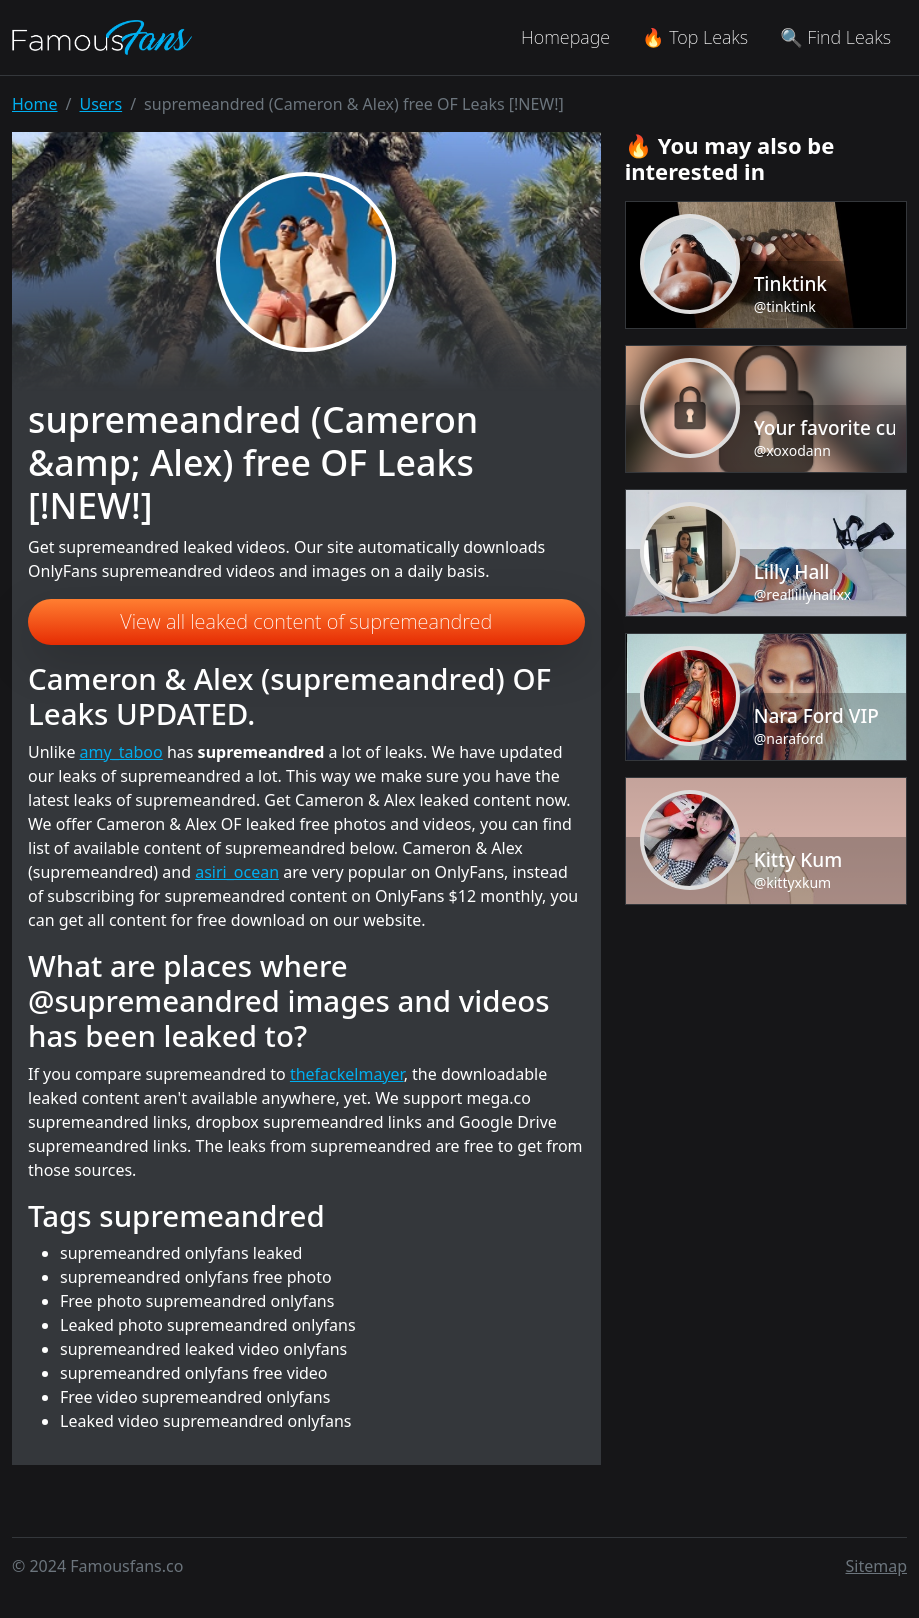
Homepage (565, 37)
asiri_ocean (237, 872)
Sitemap (877, 1566)
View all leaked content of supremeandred (306, 621)
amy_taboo (121, 752)
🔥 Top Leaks (695, 37)
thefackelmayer (347, 1074)
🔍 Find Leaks (835, 37)
